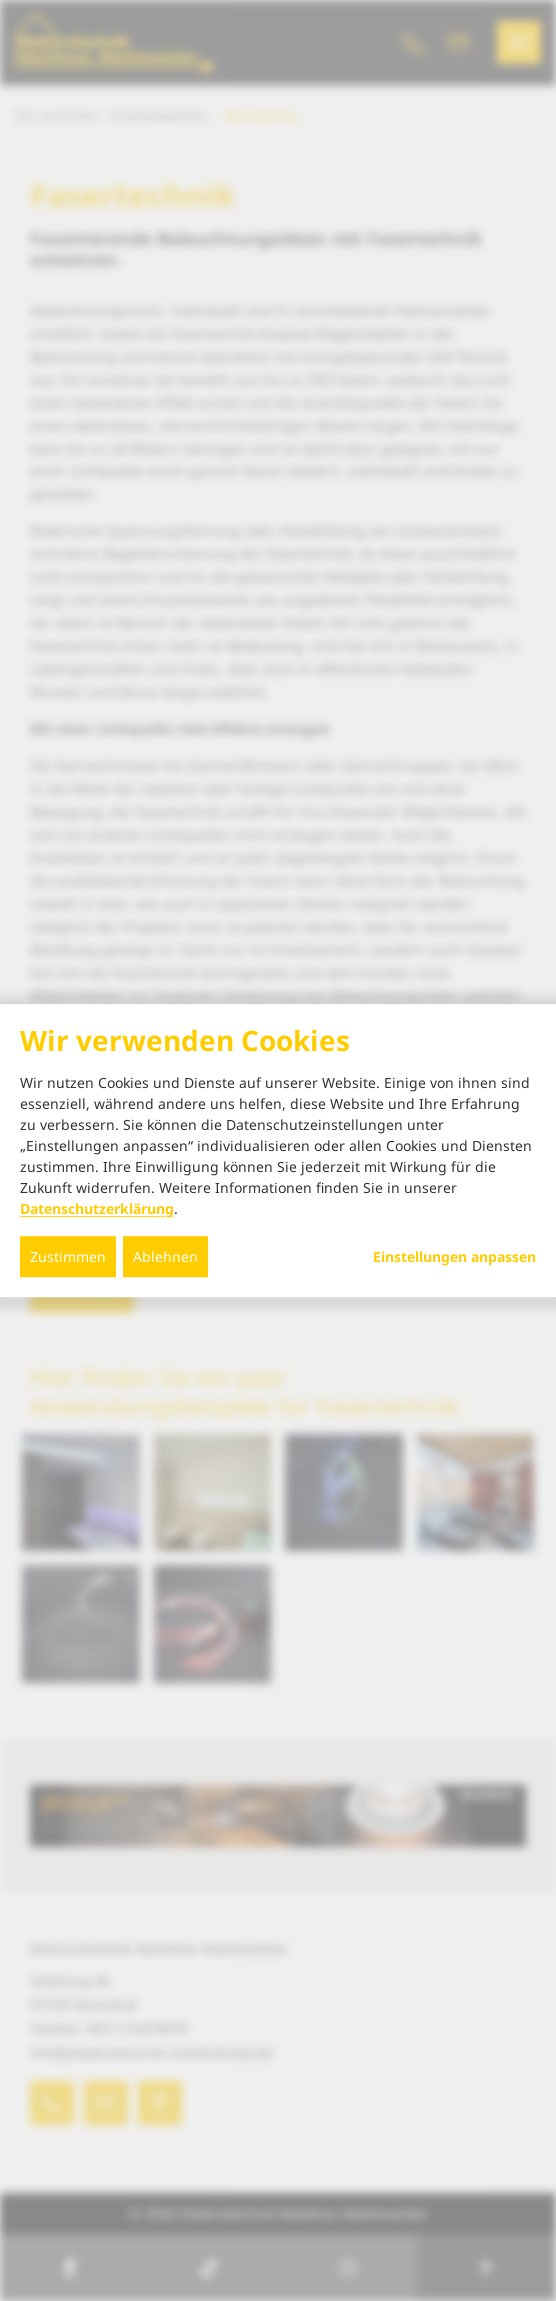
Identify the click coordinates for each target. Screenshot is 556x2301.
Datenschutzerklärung (97, 1208)
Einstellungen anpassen (454, 1257)
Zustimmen (68, 1256)
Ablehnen (165, 1256)
